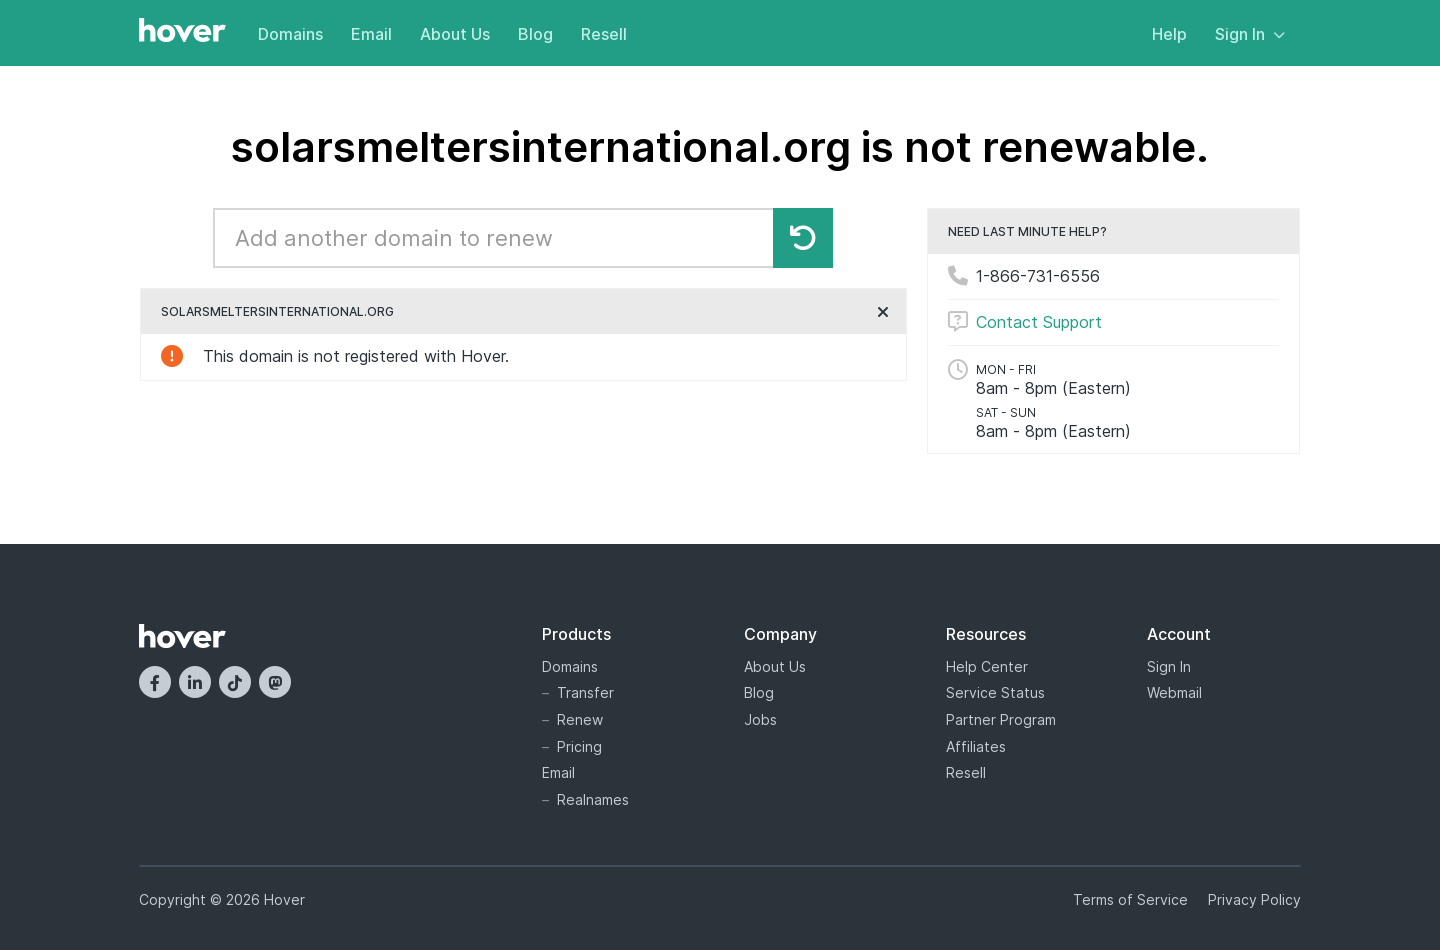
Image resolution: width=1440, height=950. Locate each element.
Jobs (760, 719)
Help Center (987, 666)
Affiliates (976, 746)
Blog (535, 34)
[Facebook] (155, 682)
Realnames (593, 799)
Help (1169, 34)
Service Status (995, 692)
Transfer (585, 692)
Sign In (1250, 34)
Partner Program (1001, 719)
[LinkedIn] (195, 682)
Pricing (579, 746)
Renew (580, 719)
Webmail (1174, 692)
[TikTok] (235, 682)
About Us (455, 34)
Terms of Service (1130, 899)
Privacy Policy (1254, 899)
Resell (604, 34)
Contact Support (1039, 322)
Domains (290, 34)
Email (371, 34)
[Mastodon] (275, 682)
